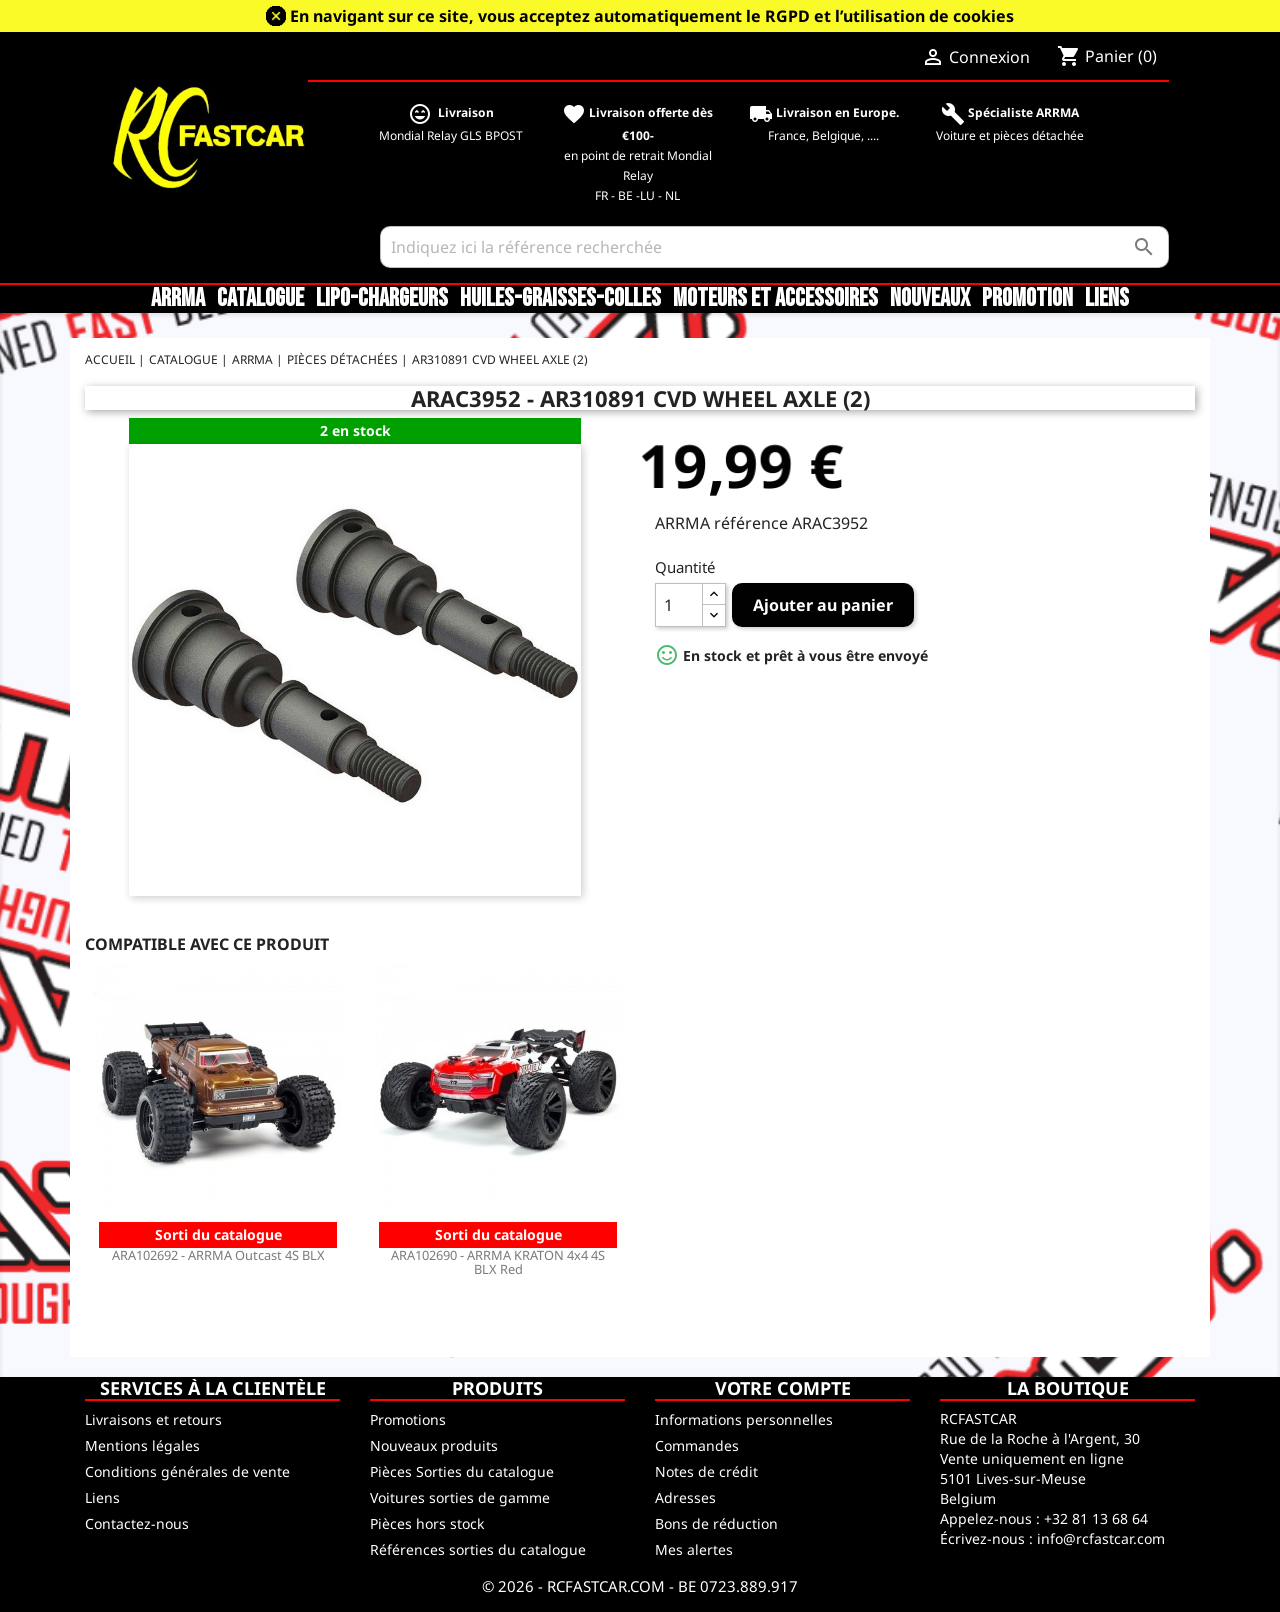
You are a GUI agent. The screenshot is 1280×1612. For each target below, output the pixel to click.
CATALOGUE (260, 299)
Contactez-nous (137, 1523)
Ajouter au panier (823, 605)
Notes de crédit (706, 1471)
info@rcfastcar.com (1101, 1538)
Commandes (697, 1445)
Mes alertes (694, 1549)
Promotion (1027, 299)
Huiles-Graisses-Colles (560, 299)
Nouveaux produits (434, 1445)
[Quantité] (679, 605)
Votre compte (783, 1388)
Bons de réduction (716, 1523)
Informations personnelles (744, 1419)
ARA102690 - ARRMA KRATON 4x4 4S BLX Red (498, 1262)
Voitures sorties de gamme (460, 1497)
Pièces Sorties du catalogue (462, 1471)
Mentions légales (142, 1445)
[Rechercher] (774, 247)
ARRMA (178, 299)
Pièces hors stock (427, 1523)
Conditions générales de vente (187, 1471)
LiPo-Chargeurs (382, 299)
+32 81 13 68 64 (1096, 1518)
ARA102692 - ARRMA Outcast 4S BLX (218, 1255)
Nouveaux (930, 299)
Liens (1107, 299)
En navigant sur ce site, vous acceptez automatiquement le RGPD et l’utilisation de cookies (652, 16)
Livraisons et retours (153, 1419)
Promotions (408, 1419)
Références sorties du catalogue (478, 1549)
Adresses (685, 1497)
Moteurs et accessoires (775, 299)
